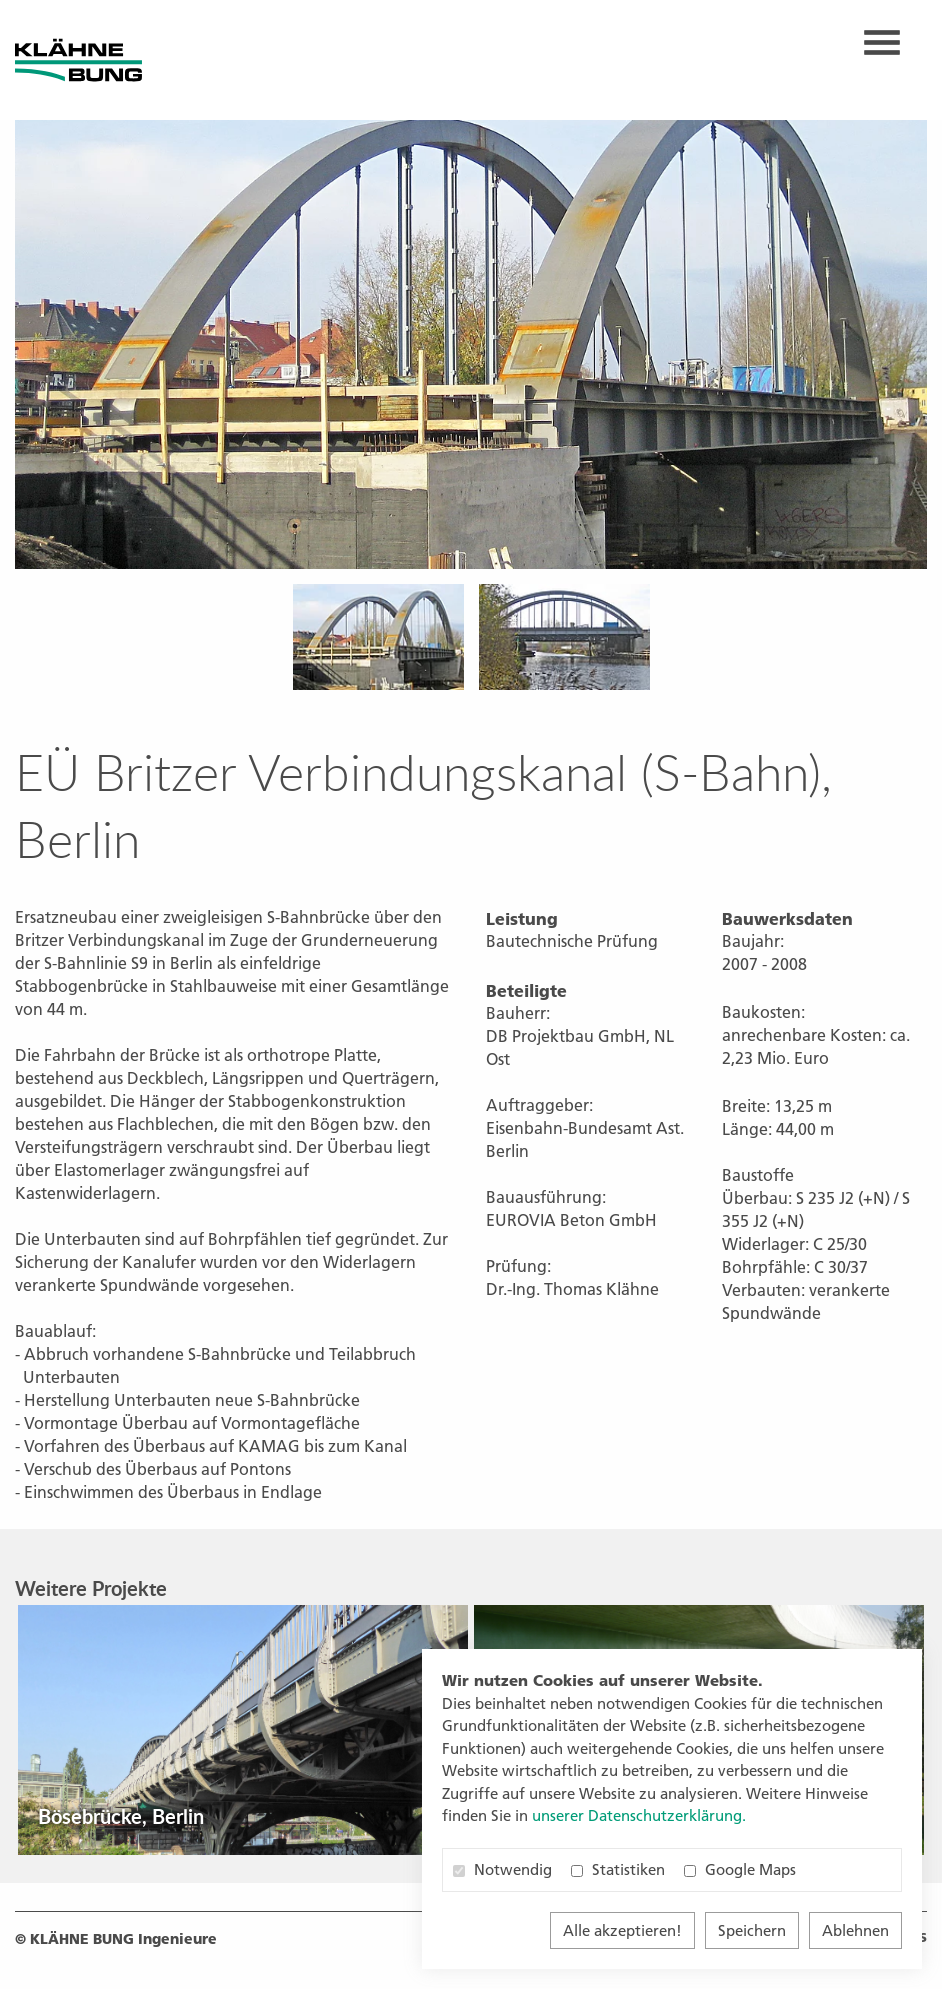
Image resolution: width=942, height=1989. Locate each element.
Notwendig (502, 1869)
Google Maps (740, 1869)
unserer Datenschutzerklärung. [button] (639, 1815)
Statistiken (618, 1869)
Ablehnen (855, 1930)
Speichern (752, 1930)
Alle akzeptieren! (622, 1930)
